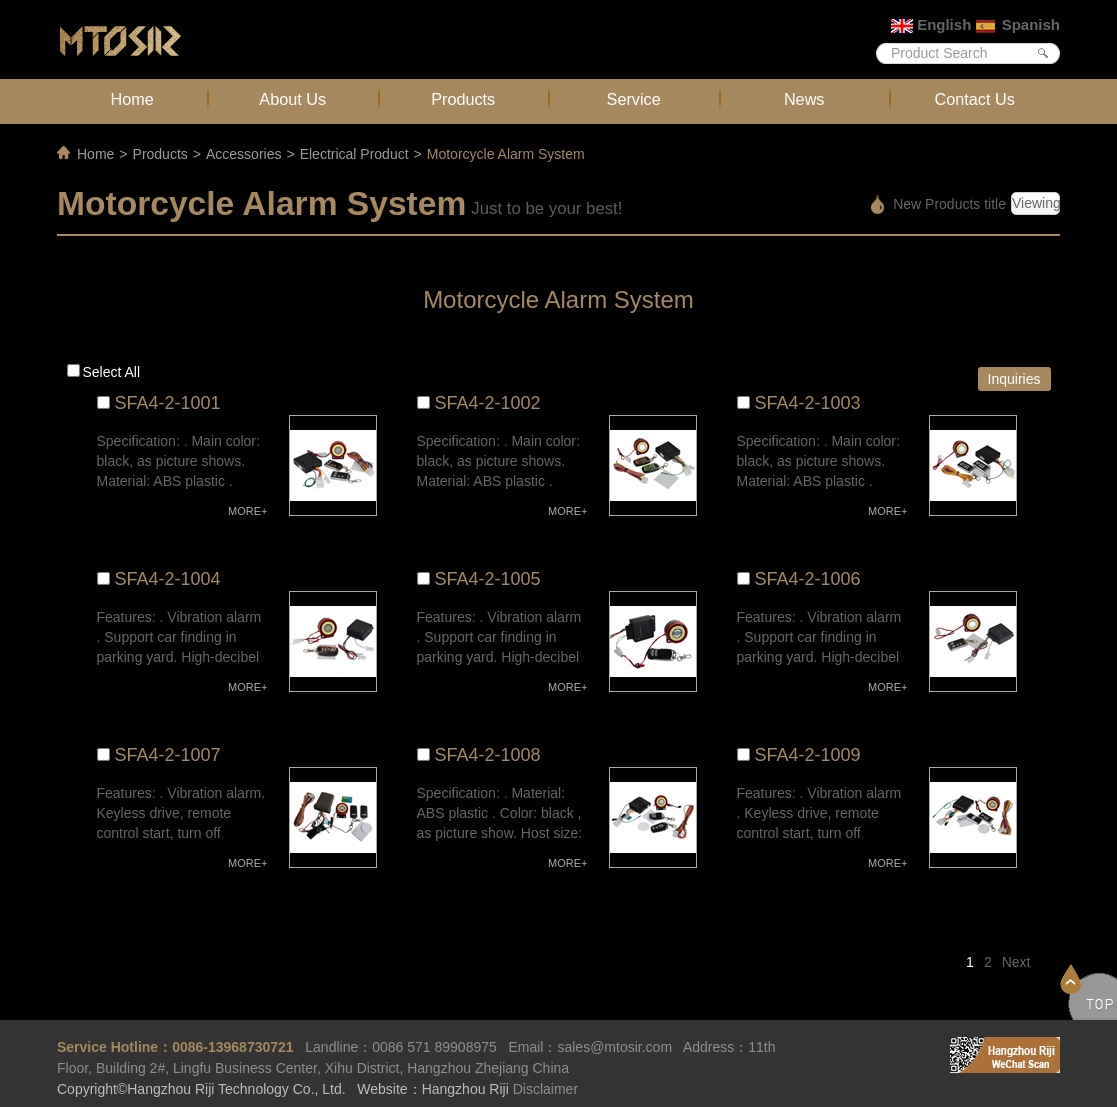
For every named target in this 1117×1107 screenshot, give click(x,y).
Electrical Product (354, 154)
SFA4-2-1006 (808, 579)
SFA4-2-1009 (808, 755)
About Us (292, 99)
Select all (112, 372)
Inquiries (1014, 379)
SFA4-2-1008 (488, 755)
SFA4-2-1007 (168, 755)
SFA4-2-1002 (488, 403)
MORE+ (247, 511)
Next (1016, 962)
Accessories (243, 154)
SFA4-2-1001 (168, 403)
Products (463, 99)
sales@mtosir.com (614, 1047)
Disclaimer (545, 1089)
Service (634, 99)
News (804, 99)
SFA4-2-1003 (808, 403)
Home (132, 99)
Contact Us (975, 99)
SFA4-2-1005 (488, 579)
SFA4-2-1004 (168, 579)
